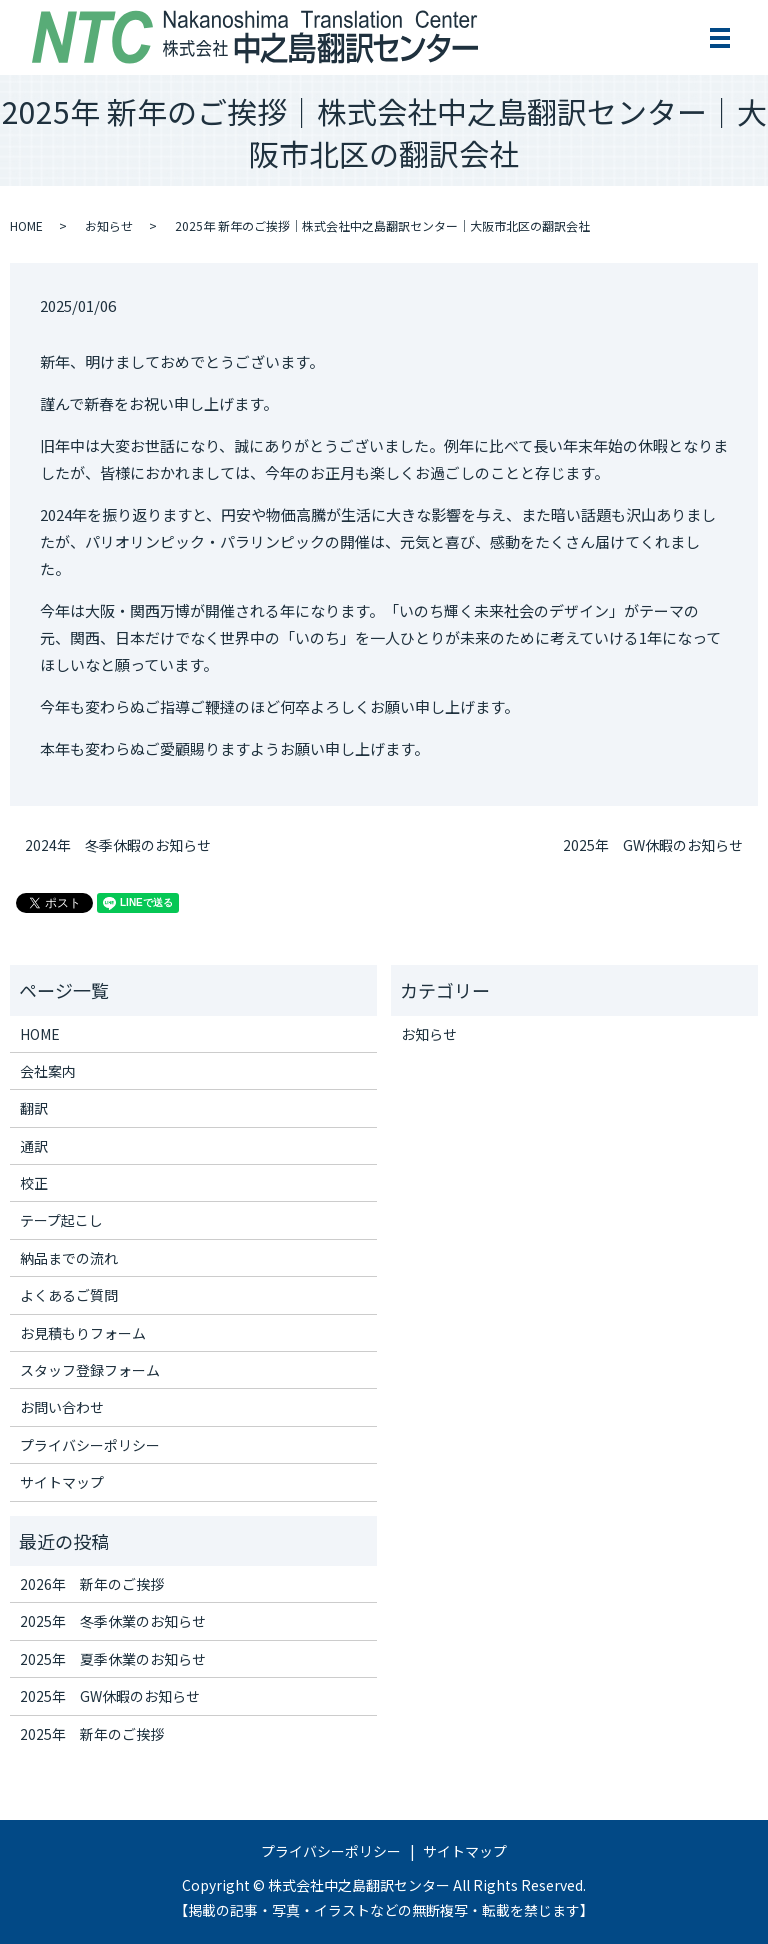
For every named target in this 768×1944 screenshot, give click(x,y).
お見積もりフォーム (83, 1333)
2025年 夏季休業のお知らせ (113, 1659)
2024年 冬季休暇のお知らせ (118, 845)
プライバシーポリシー (90, 1445)
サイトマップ (62, 1482)
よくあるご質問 (69, 1295)
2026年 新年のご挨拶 (92, 1584)
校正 (34, 1183)
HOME (26, 225)
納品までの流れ (69, 1258)
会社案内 (48, 1071)
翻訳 (34, 1108)
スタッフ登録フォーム (90, 1370)
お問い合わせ (62, 1407)
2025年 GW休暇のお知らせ (653, 845)
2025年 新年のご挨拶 (92, 1734)
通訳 (34, 1146)
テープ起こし (61, 1220)
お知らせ (109, 225)
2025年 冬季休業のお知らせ (113, 1621)
